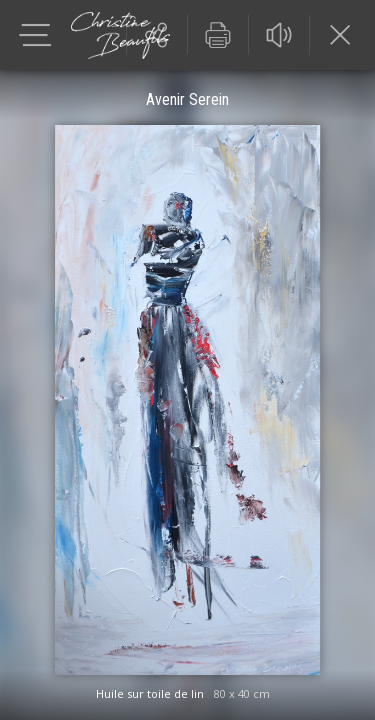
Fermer (340, 35)
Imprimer (218, 35)
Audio (279, 35)
